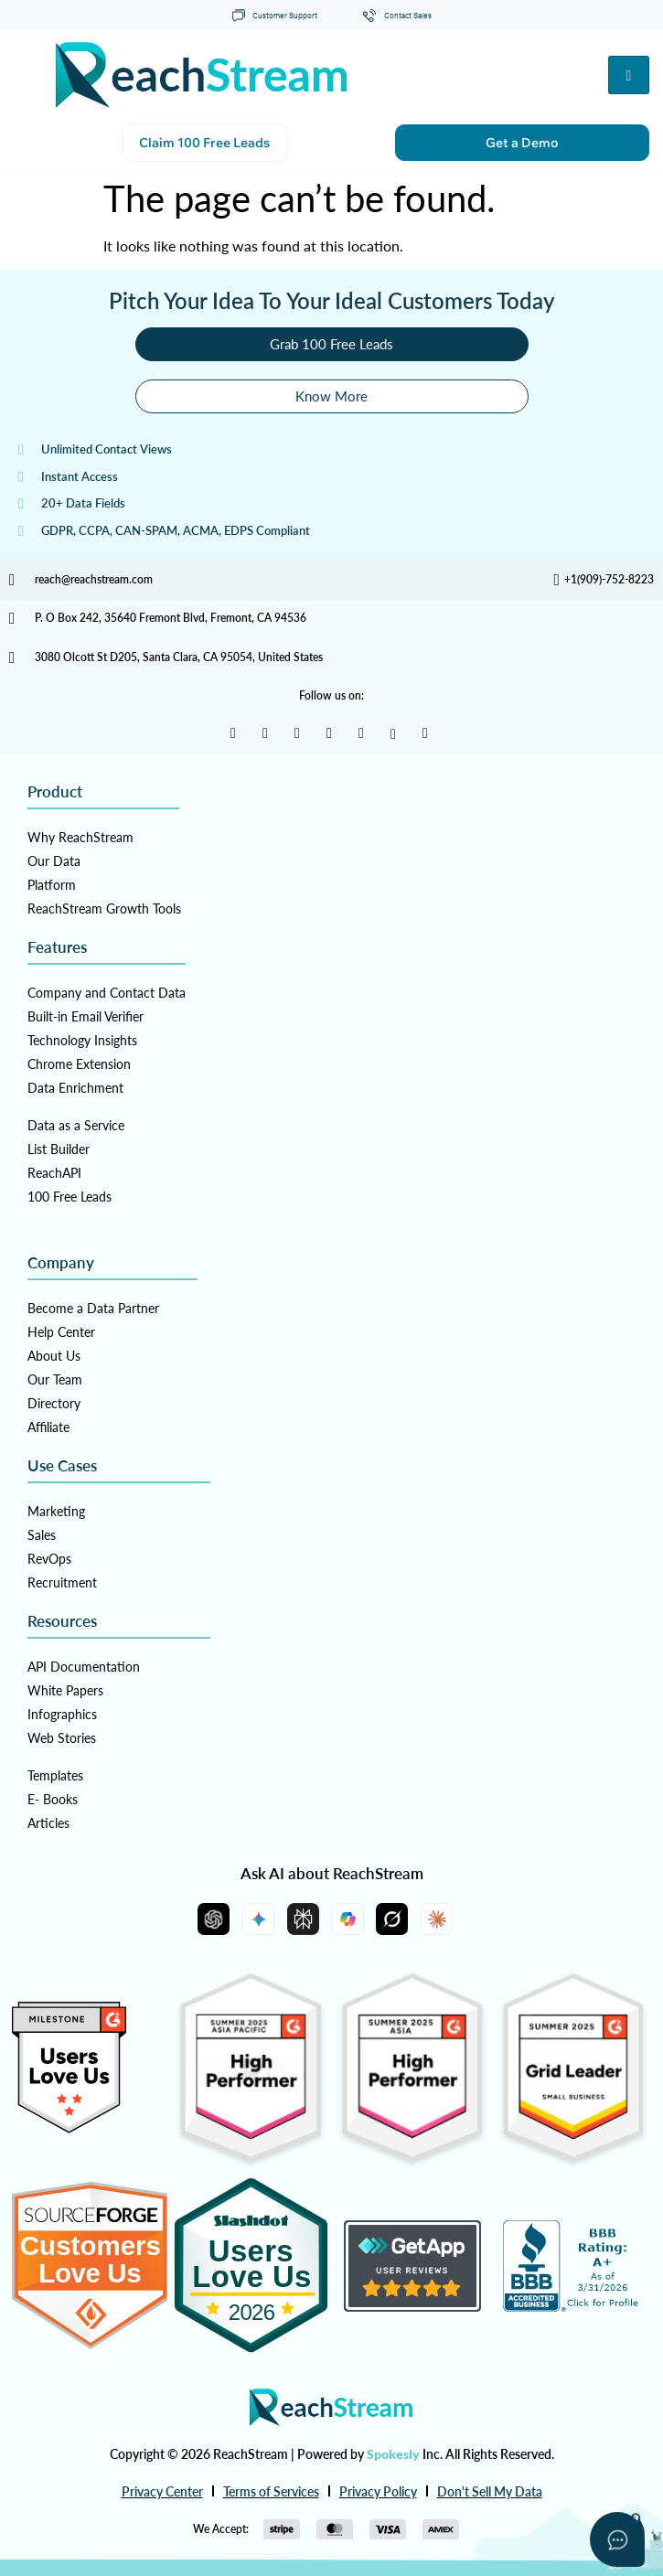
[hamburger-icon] (628, 75)
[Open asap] (617, 2539)
